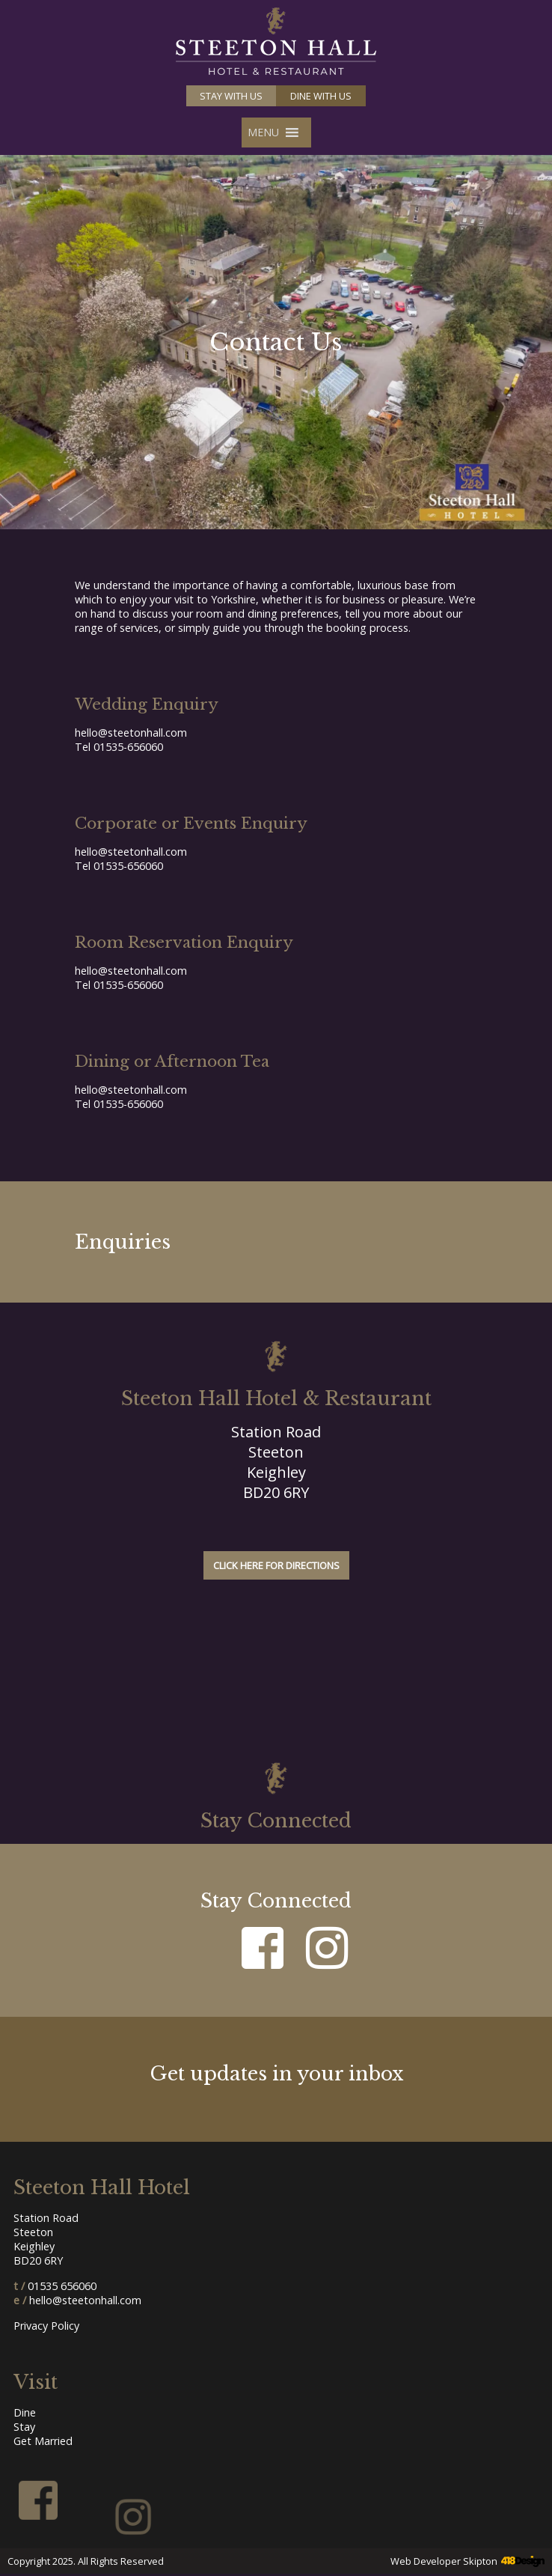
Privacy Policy (46, 2325)
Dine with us (321, 96)
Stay (24, 2427)
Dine (24, 2412)
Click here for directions (276, 1565)
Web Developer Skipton (443, 2561)
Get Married (43, 2441)
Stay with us (231, 96)
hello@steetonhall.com (131, 732)
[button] (263, 132)
